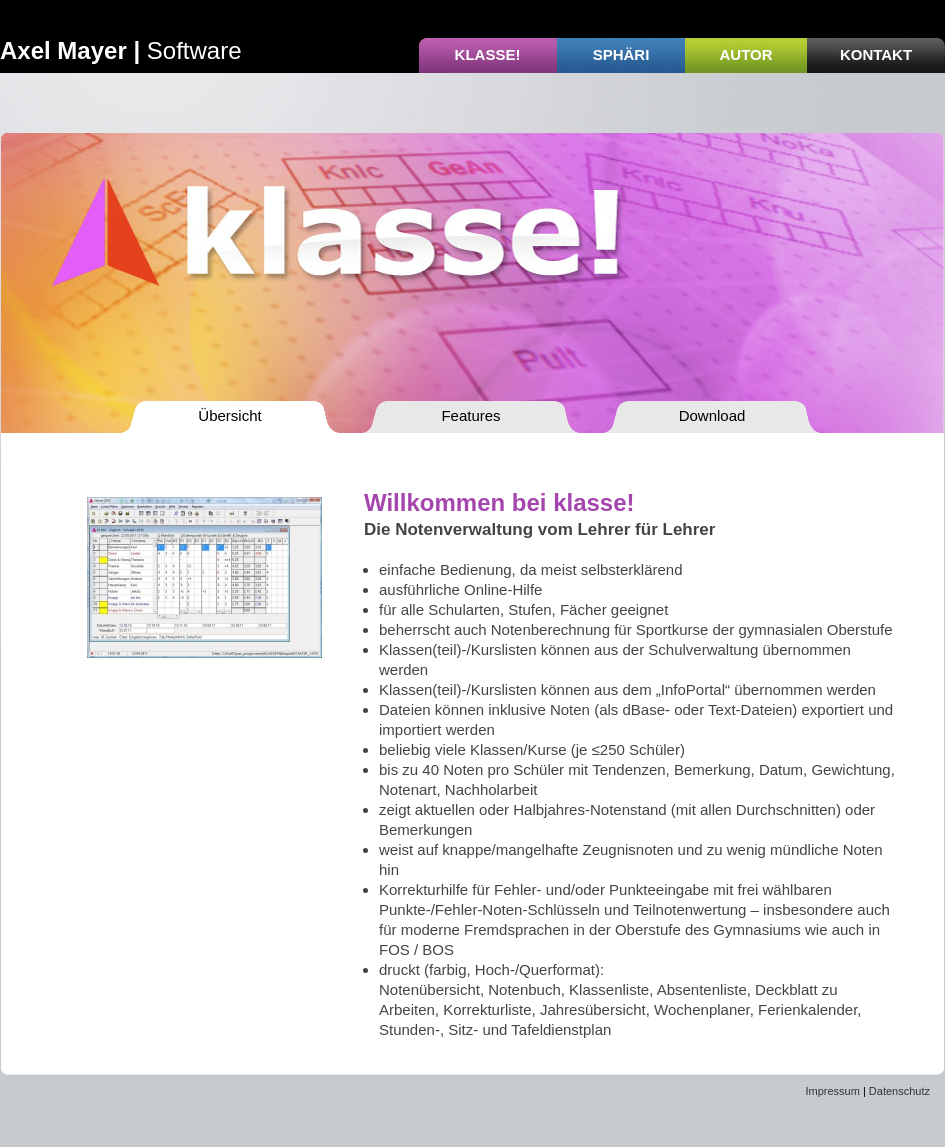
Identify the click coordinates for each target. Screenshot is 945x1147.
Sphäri (621, 54)
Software (121, 50)
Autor (745, 54)
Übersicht (229, 415)
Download (712, 415)
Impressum (832, 1091)
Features (470, 415)
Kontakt (876, 54)
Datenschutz (899, 1091)
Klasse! (488, 54)
